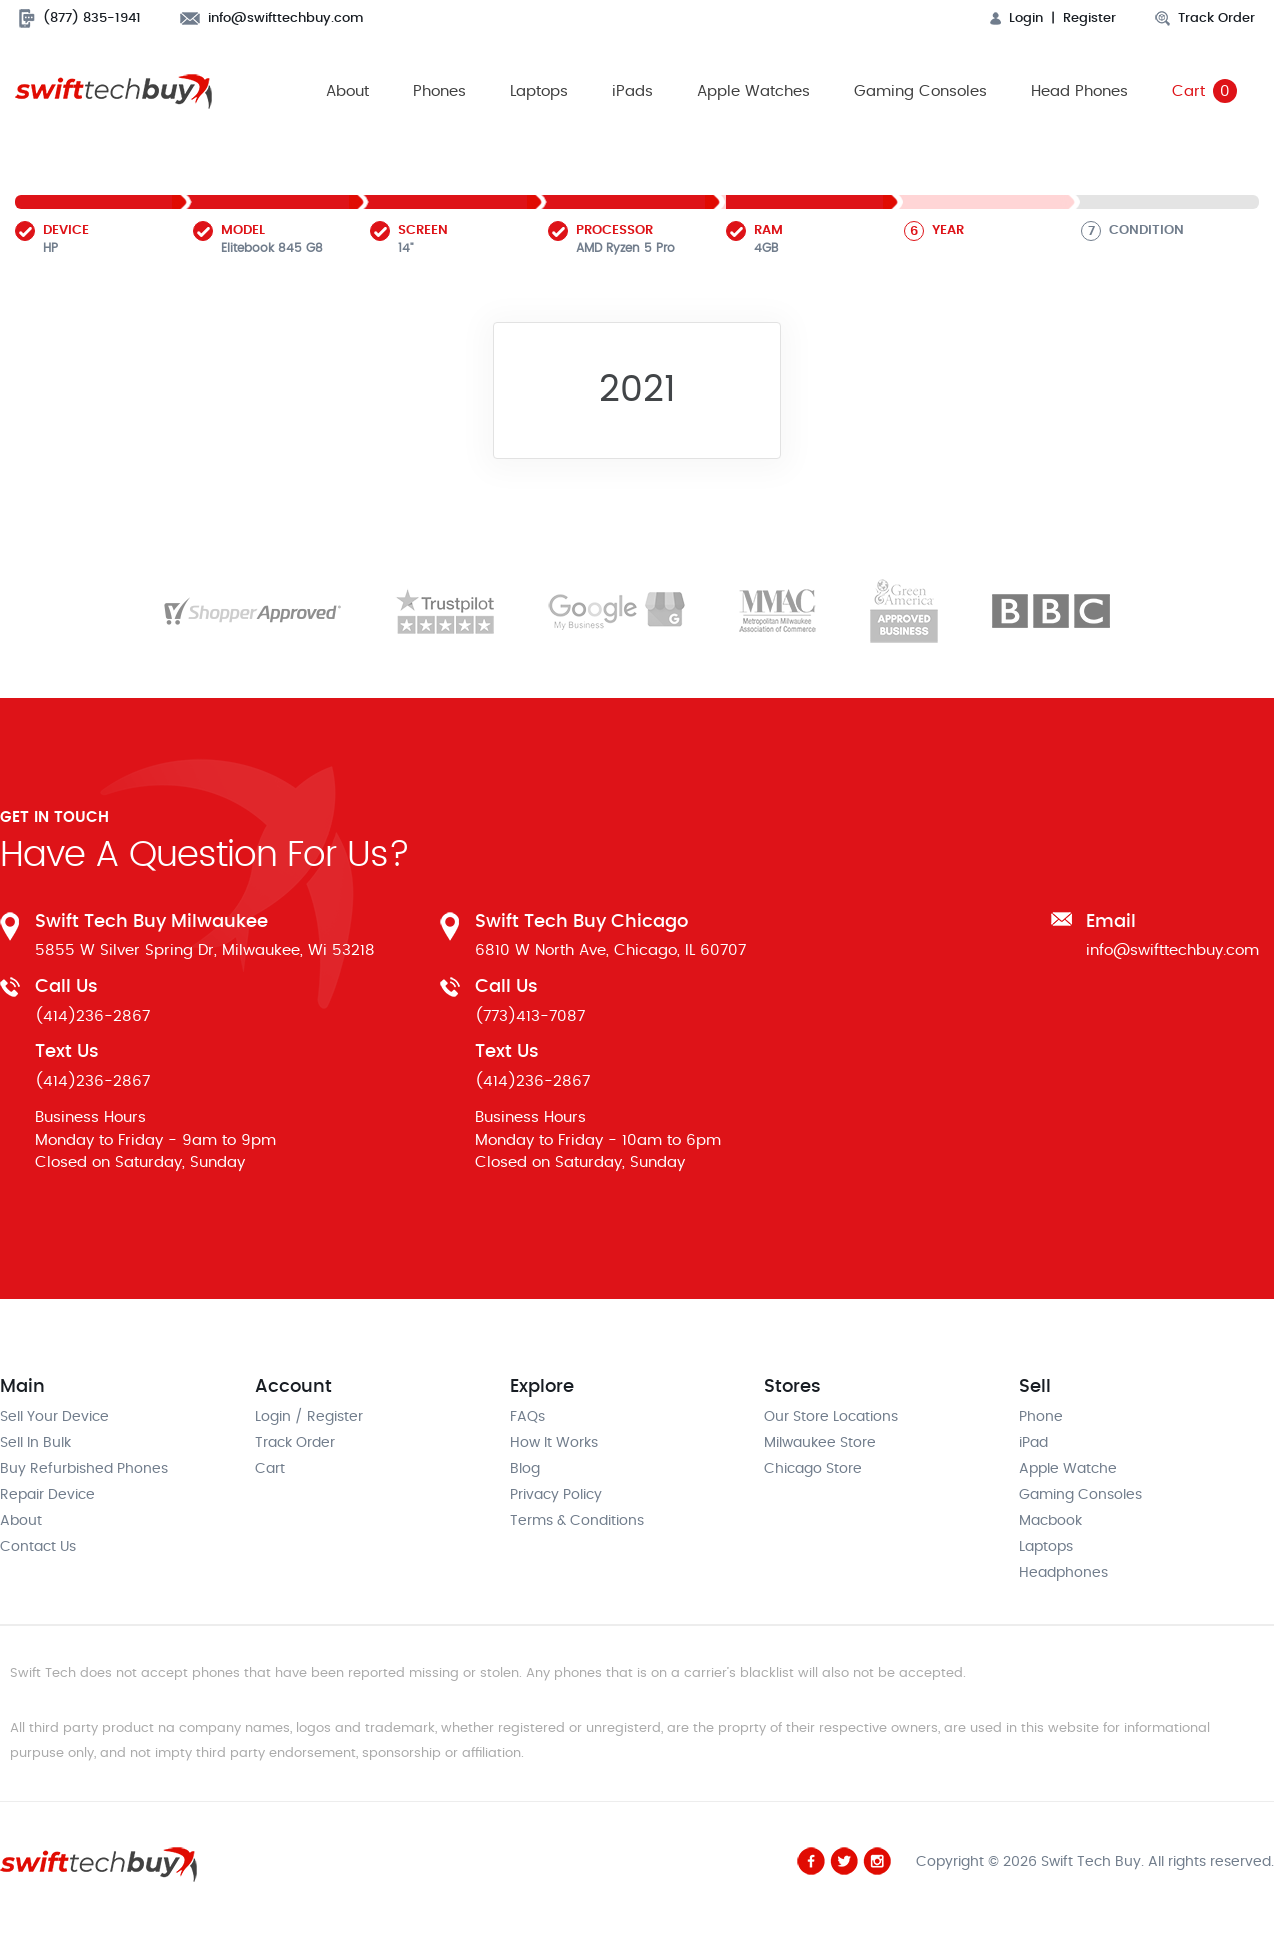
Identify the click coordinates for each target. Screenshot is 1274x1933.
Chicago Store (813, 1470)
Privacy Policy (556, 1496)
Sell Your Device (54, 1418)
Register (1089, 18)
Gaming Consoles (920, 91)
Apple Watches (753, 91)
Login (1016, 18)
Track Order (1205, 18)
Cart (1204, 92)
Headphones (1063, 1574)
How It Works (554, 1444)
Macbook (1050, 1522)
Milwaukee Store (820, 1444)
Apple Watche (1068, 1470)
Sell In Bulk (35, 1444)
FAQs (527, 1418)
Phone (1041, 1418)
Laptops (539, 91)
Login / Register (309, 1418)
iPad (1033, 1444)
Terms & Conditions (577, 1522)
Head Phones (1079, 91)
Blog (525, 1470)
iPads (632, 91)
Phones (439, 91)
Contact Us (38, 1548)
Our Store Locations (831, 1418)
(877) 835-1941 (80, 18)
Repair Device (47, 1496)
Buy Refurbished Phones (84, 1470)
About (347, 91)
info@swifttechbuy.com (272, 18)
